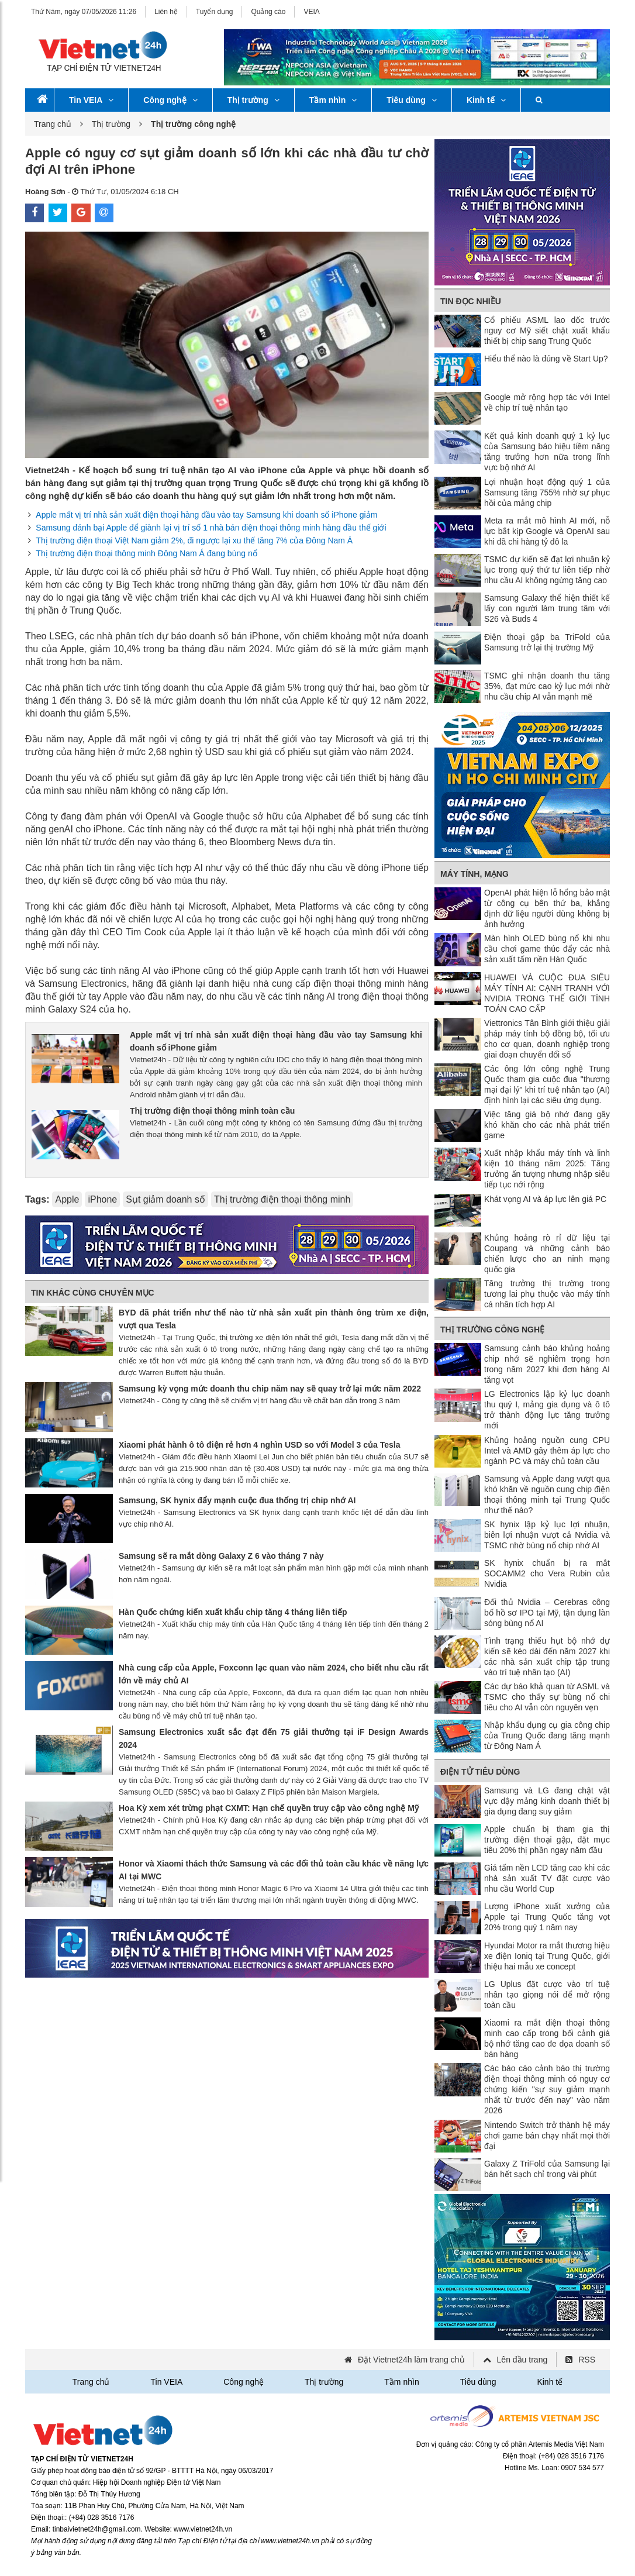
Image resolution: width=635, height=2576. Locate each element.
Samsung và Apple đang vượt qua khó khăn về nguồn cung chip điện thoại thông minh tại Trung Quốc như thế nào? (547, 1494)
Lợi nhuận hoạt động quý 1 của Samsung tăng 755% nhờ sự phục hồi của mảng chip (547, 492)
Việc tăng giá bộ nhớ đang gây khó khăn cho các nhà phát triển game (547, 1125)
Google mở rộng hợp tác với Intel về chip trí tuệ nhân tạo (547, 402)
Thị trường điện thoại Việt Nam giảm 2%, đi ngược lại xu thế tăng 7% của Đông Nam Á (194, 540)
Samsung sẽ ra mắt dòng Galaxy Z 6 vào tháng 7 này (221, 1556)
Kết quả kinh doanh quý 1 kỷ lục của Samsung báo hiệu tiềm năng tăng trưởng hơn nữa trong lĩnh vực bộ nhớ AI (547, 451)
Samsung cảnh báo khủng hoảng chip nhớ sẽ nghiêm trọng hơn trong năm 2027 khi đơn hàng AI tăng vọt (547, 1364)
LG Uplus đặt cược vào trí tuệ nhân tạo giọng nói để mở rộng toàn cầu (547, 1994)
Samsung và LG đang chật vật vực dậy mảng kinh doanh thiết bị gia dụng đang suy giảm (547, 1801)
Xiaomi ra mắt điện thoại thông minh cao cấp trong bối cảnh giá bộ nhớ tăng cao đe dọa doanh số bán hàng (547, 2038)
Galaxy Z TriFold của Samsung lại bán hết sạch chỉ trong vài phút (547, 2169)
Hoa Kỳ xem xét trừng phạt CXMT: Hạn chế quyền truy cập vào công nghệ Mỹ (269, 1808)
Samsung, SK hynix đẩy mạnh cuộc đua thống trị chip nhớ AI (237, 1500)
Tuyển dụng (214, 12)
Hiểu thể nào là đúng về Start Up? (546, 358)
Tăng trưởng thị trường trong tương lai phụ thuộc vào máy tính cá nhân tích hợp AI (547, 1294)
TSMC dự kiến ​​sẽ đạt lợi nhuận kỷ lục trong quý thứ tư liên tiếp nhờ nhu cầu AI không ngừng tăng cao (547, 570)
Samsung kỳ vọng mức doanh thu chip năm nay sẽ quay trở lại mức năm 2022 (270, 1388)
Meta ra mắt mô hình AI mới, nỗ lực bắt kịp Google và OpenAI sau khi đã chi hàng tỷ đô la (547, 531)
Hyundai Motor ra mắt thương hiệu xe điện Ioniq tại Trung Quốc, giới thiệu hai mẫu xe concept (547, 1956)
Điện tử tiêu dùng (480, 1771)
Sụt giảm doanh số (165, 1199)
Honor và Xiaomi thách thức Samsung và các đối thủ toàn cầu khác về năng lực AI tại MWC (274, 1870)
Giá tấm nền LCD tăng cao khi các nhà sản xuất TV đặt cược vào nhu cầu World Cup (547, 1878)
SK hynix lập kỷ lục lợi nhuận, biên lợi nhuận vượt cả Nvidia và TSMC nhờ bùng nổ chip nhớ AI (547, 1535)
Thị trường (253, 100)
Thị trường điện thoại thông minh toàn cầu (212, 1110)
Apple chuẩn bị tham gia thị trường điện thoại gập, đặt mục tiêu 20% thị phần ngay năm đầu (547, 1839)
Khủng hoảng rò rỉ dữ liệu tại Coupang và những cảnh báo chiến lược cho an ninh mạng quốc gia (547, 1253)
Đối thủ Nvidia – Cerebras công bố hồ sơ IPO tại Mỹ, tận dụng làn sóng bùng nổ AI (547, 1612)
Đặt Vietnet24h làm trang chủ (411, 2359)
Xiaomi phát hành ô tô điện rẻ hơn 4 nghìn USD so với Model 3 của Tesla (259, 1444)
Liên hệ (166, 12)
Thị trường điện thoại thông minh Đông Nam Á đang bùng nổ (146, 553)
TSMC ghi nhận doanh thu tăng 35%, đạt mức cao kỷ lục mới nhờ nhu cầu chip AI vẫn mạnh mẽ (547, 686)
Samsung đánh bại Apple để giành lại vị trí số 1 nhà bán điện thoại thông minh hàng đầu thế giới (211, 527)
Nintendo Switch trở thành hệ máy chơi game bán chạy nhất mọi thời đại (547, 2135)
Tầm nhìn (333, 100)
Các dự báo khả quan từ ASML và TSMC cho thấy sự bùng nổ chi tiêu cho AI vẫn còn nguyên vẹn (547, 1697)
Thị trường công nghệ (492, 1329)
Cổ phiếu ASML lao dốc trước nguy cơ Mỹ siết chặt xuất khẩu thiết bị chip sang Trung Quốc (547, 330)
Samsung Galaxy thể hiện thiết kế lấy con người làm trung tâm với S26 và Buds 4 (547, 608)
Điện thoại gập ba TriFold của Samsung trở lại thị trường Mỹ (547, 642)
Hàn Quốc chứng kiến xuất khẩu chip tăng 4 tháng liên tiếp (233, 1612)
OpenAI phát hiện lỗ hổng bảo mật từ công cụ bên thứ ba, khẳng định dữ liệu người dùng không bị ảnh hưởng (547, 908)
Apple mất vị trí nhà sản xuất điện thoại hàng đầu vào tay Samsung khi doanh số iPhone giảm (206, 514)
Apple (67, 1199)
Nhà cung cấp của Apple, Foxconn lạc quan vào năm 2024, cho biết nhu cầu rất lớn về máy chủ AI (274, 1674)
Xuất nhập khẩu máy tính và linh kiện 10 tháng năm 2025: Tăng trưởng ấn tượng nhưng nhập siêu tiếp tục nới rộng (547, 1168)
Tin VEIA (91, 100)
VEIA (311, 12)
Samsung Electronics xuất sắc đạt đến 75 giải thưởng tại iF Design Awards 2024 (274, 1738)
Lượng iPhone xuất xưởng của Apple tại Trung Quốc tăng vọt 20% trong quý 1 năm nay (547, 1917)
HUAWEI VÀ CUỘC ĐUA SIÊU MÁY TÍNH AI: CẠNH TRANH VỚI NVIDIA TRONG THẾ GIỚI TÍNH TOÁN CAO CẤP (547, 993)
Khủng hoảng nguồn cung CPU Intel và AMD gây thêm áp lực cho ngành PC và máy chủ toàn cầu (547, 1450)
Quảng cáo (268, 12)
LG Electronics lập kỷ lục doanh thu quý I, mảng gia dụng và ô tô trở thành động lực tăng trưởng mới (547, 1409)
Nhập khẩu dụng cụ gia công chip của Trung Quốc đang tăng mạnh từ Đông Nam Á (547, 1735)
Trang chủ (52, 124)
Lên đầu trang (522, 2359)
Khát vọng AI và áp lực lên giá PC (545, 1199)
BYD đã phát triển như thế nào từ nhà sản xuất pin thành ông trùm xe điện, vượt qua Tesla (274, 1319)
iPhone (102, 1199)
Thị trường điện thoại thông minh (282, 1199)
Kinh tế (486, 100)
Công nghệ (170, 100)
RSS (586, 2359)
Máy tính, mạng (474, 874)
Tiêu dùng (411, 100)
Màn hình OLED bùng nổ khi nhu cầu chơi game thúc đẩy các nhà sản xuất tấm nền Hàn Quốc (547, 949)
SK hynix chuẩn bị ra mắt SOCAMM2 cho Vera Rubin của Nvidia (547, 1573)
